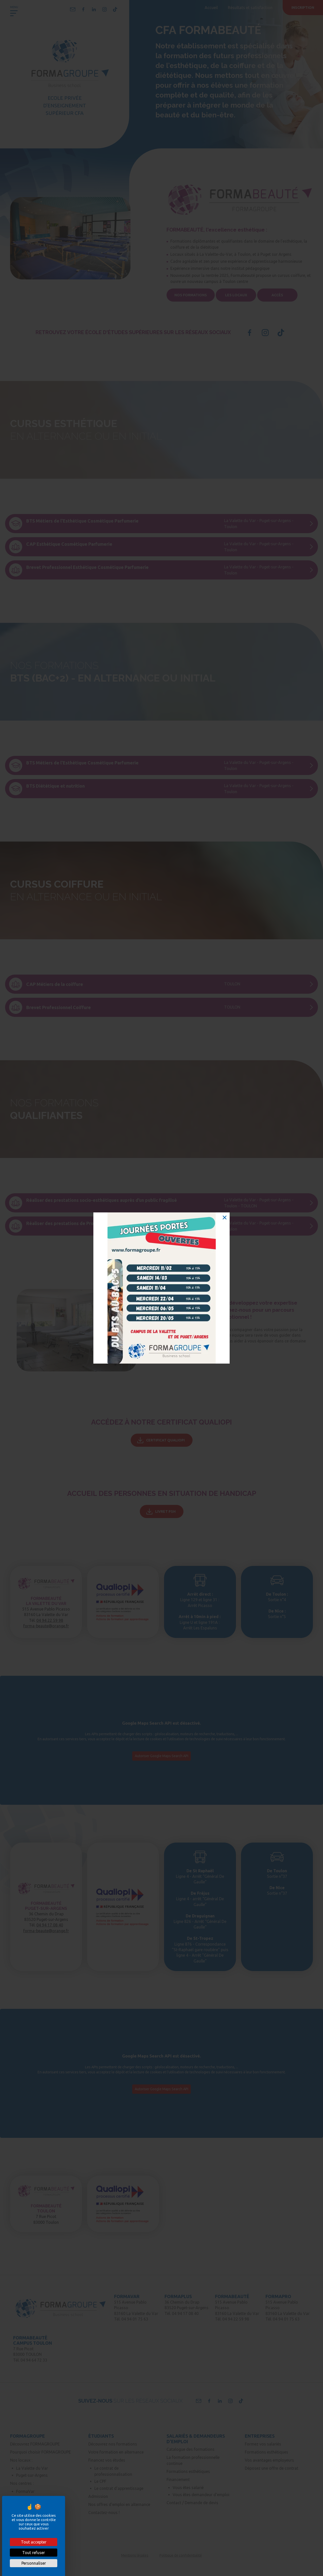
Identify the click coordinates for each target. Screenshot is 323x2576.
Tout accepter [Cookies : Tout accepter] (33, 2542)
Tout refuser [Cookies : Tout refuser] (33, 2552)
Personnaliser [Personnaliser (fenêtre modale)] (33, 2563)
